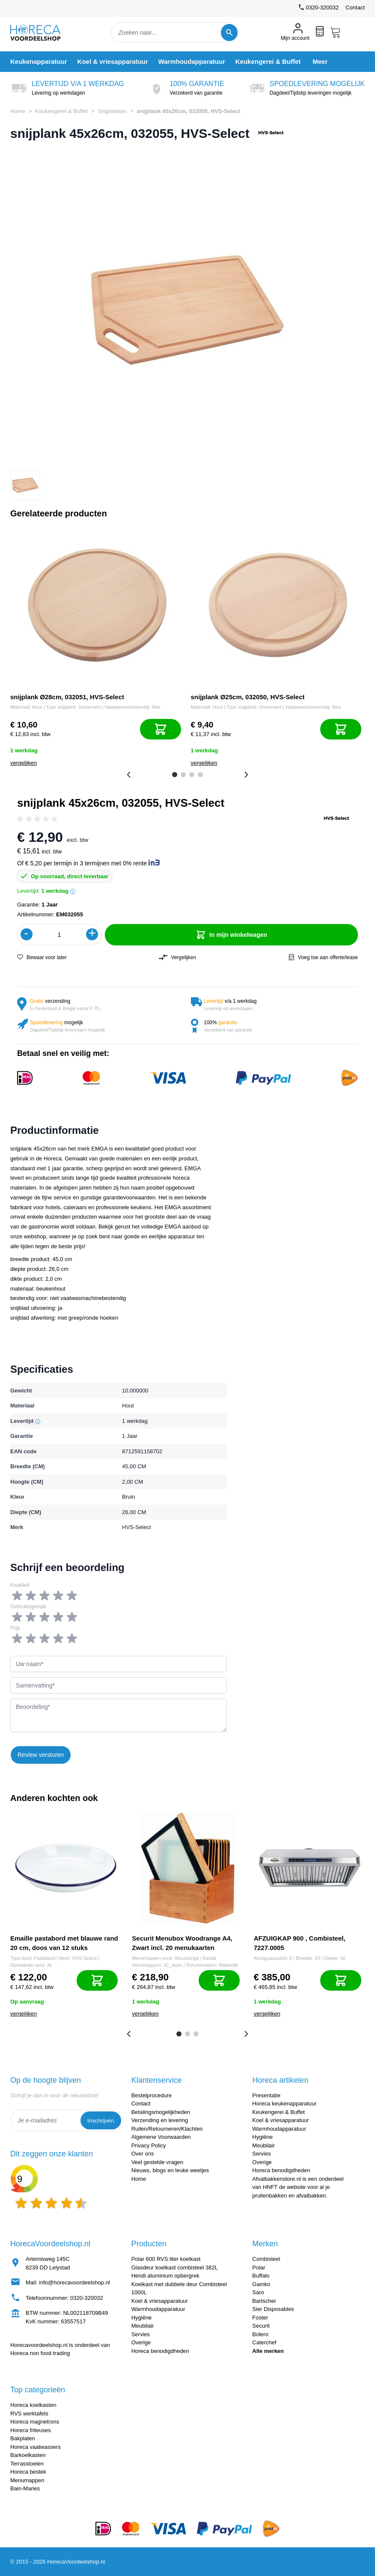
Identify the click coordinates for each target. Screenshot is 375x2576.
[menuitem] (38, 61)
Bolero (260, 2334)
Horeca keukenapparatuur (284, 2103)
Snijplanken (112, 111)
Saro (258, 2292)
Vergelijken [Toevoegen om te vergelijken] (177, 957)
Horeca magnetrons (34, 2421)
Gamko (261, 2284)
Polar (258, 2267)
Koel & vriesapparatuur (280, 2120)
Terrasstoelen (27, 2463)
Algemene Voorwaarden (161, 2137)
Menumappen (27, 2480)
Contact (355, 7)
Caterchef (264, 2342)
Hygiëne (262, 2137)
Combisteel (266, 2259)
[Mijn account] (295, 32)
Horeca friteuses (30, 2430)
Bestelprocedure (151, 2095)
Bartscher (264, 2301)
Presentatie (266, 2095)
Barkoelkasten (27, 2455)
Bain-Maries (25, 2488)
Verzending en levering (159, 2120)
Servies (261, 2153)
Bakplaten (22, 2438)
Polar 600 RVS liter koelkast (166, 2259)
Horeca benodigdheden (281, 2170)
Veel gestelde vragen (157, 2162)
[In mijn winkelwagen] (160, 729)
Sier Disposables (273, 2309)
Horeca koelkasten (33, 2405)
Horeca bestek (28, 2472)
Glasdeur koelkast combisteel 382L (174, 2267)
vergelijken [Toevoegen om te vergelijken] (23, 763)
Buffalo (260, 2275)
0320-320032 (86, 2298)
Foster (260, 2317)
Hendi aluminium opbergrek (165, 2275)
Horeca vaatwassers (35, 2447)
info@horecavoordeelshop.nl (74, 2282)
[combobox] (175, 32)
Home (17, 111)
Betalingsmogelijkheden (160, 2112)
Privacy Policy (148, 2145)
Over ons (142, 2153)
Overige (262, 2162)
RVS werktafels (29, 2413)
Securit (260, 2326)
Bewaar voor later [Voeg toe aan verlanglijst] (42, 957)
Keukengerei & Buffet (61, 111)
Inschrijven (100, 2120)
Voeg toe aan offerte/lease (323, 957)
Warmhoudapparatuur (279, 2129)
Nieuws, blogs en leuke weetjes (170, 2170)
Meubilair (263, 2145)
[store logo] (42, 33)
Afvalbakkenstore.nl (276, 2179)
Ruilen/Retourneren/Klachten (167, 2129)
